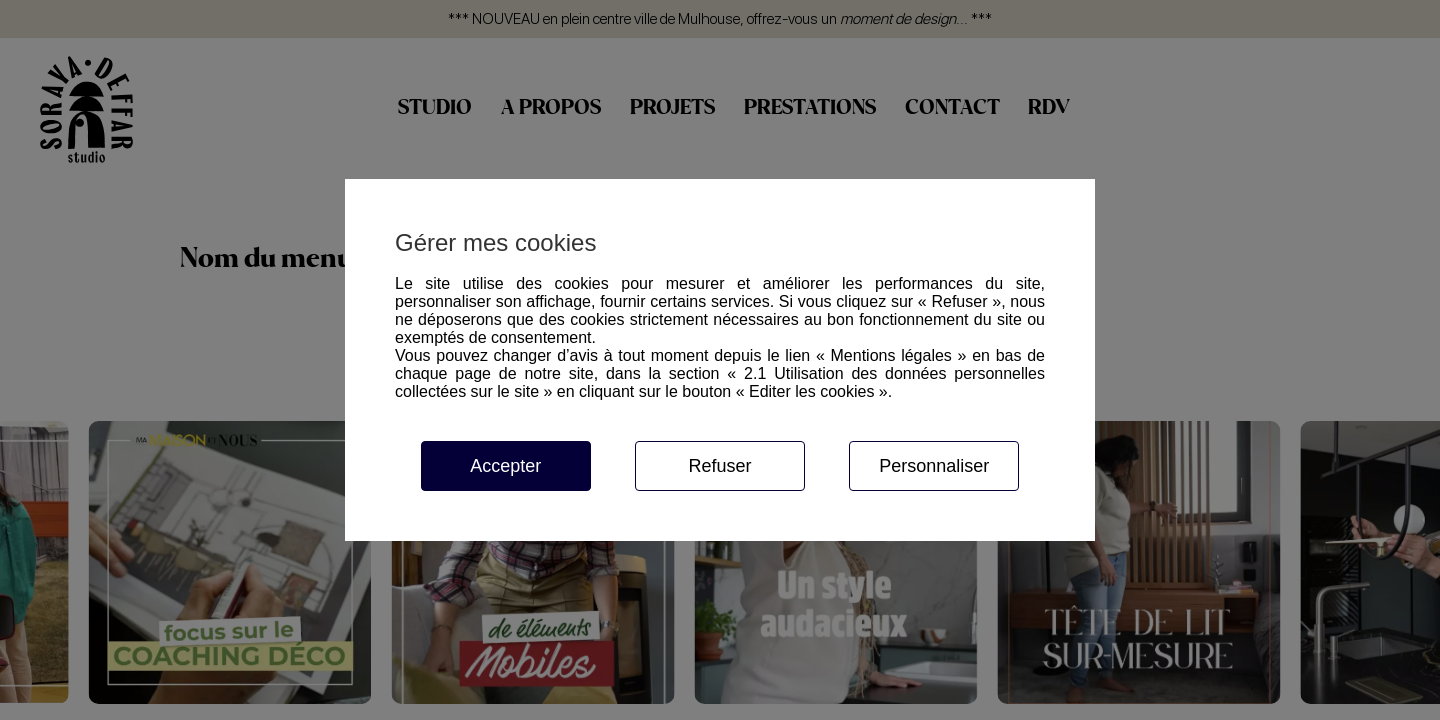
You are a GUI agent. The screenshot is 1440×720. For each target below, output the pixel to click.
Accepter (505, 466)
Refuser (719, 466)
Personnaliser (934, 466)
